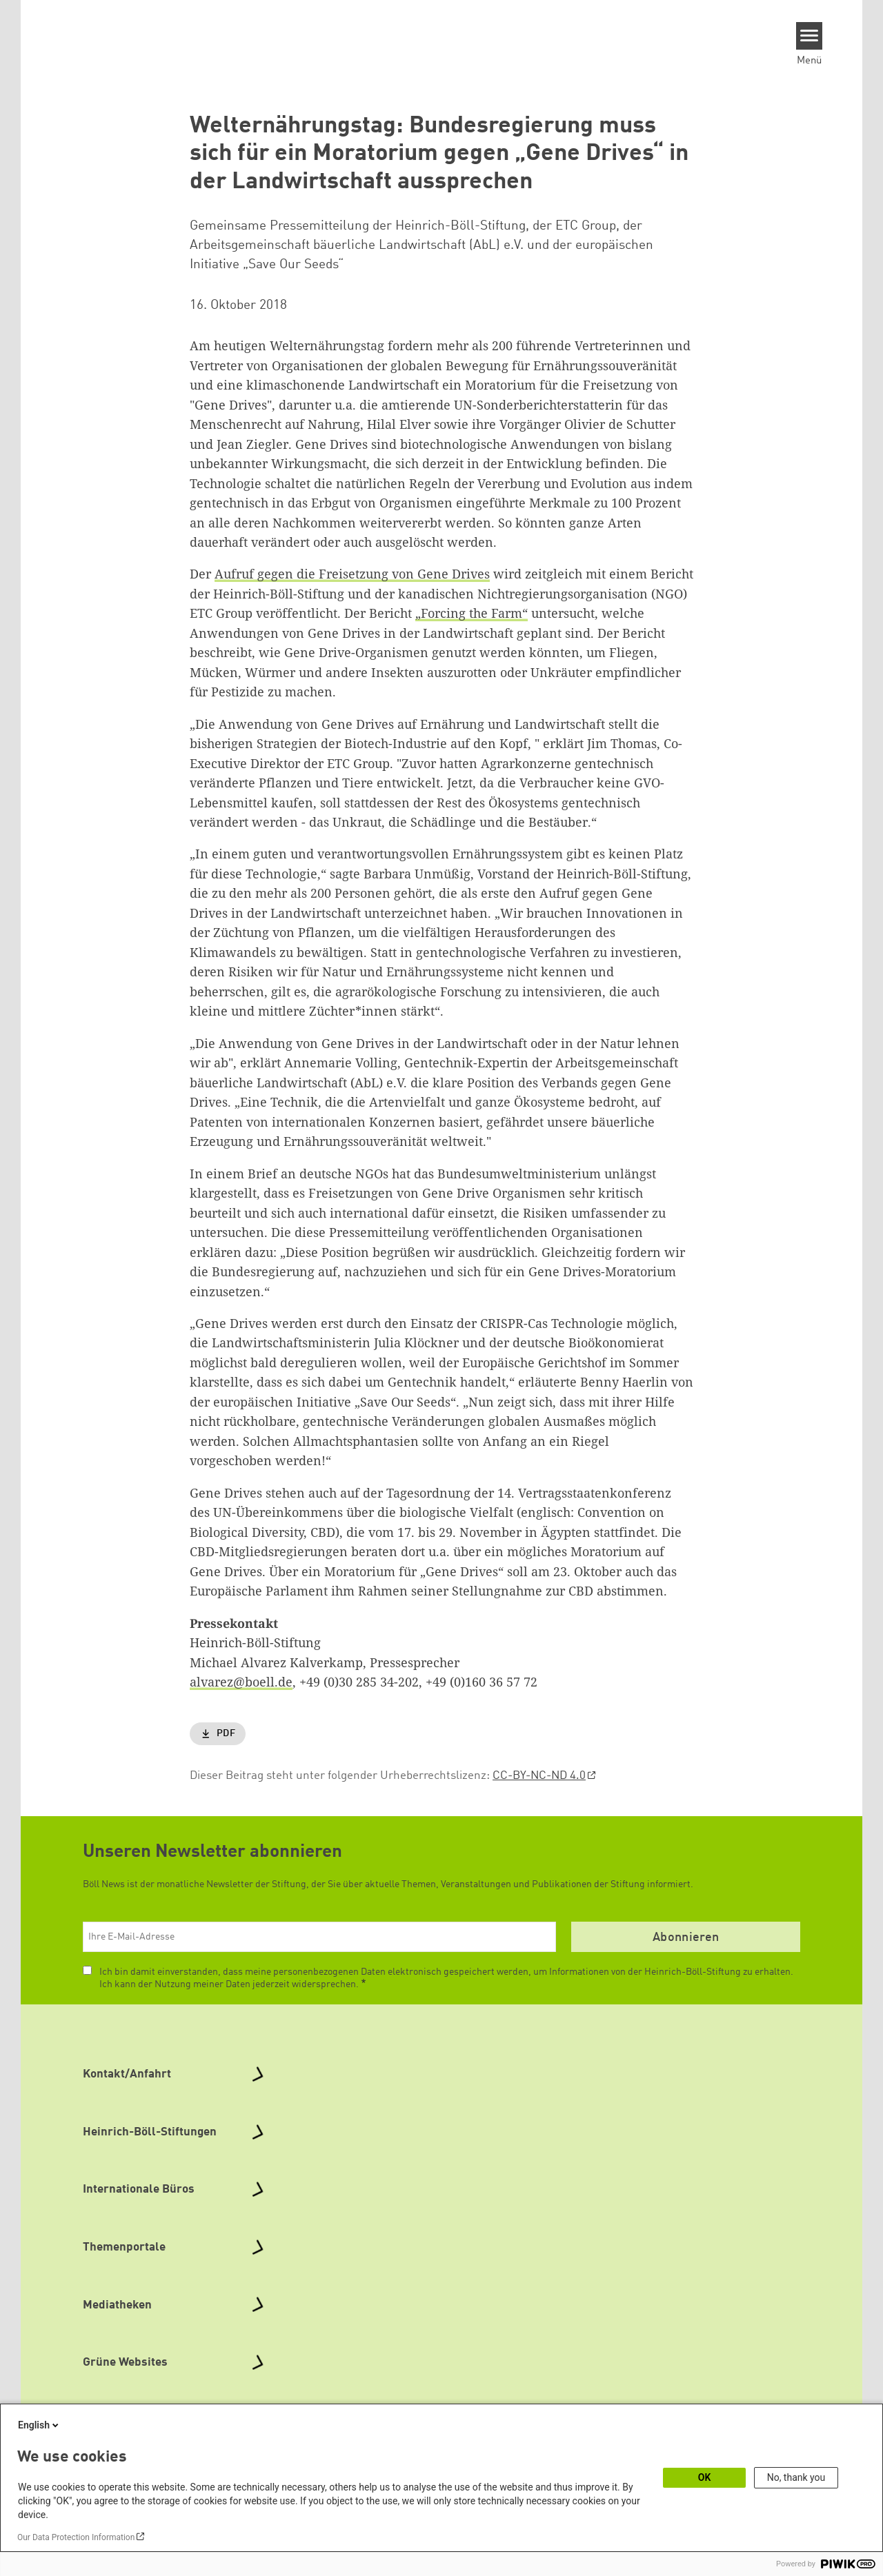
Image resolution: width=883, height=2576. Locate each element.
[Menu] (809, 36)
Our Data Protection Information (76, 2537)
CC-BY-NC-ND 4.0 (539, 1776)
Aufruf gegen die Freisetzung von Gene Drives (352, 573)
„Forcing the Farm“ (471, 613)
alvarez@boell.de (241, 1681)
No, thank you (796, 2477)
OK (704, 2477)
